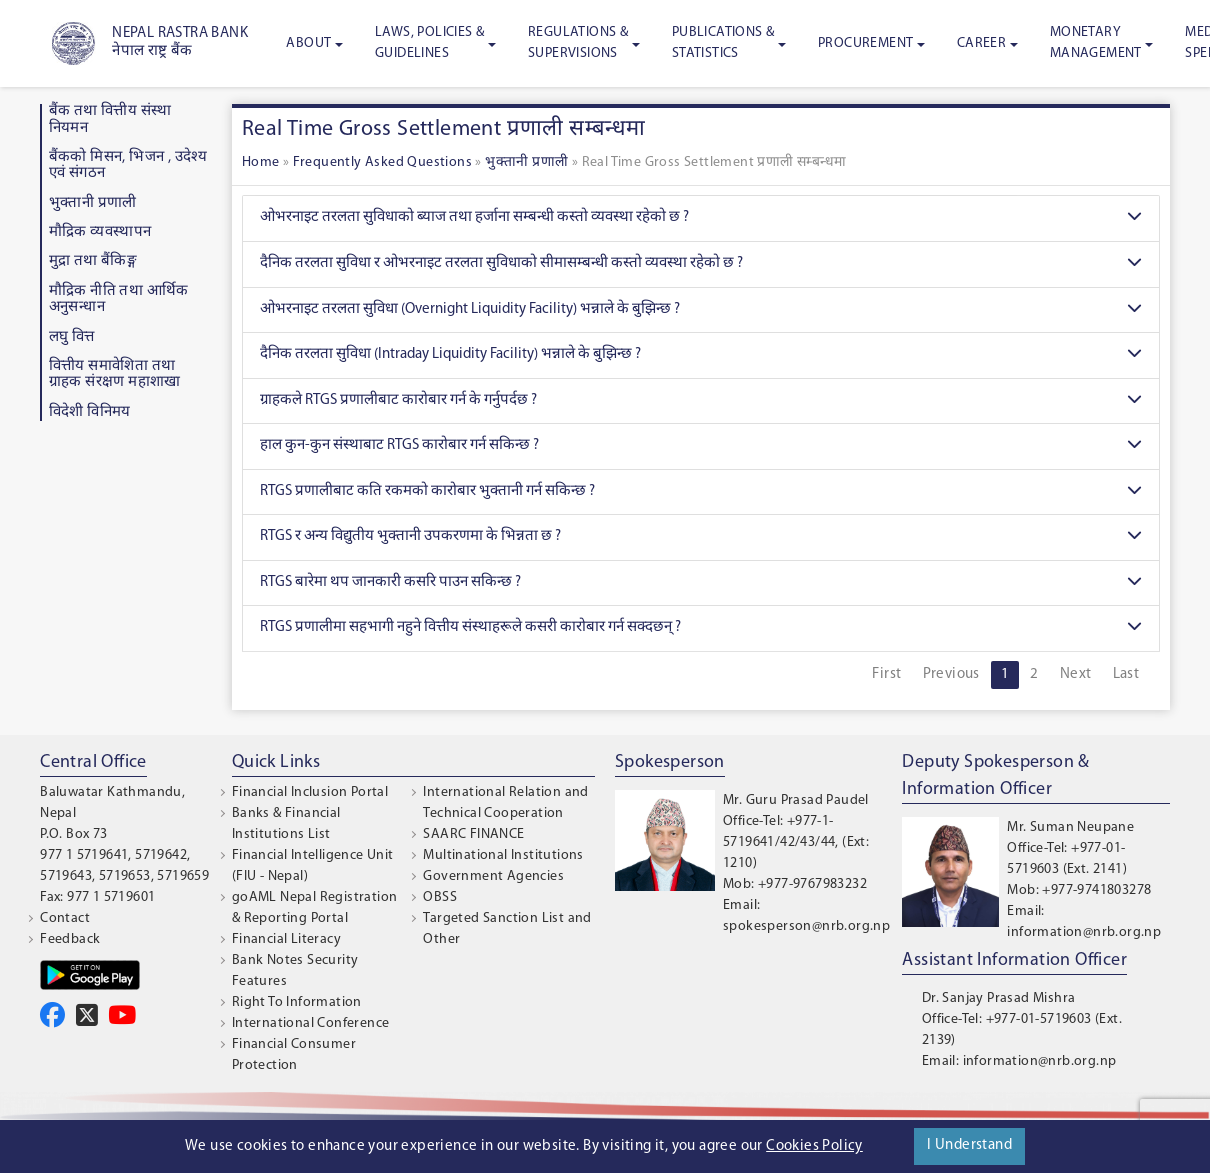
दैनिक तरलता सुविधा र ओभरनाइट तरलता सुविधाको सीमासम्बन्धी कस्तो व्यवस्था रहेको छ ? (701, 264)
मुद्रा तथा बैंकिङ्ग (93, 261)
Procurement (865, 43)
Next (1076, 674)
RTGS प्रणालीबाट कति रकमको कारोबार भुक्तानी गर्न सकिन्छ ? (701, 492)
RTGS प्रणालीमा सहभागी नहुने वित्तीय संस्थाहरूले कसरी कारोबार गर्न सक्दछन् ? (701, 628)
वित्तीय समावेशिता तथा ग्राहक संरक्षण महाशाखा (115, 375)
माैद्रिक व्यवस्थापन (100, 232)
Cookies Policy (814, 1146)
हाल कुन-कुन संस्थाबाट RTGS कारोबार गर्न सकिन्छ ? (701, 446)
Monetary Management (1096, 43)
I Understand (969, 1145)
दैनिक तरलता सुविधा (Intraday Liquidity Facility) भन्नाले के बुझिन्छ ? (701, 355)
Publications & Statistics (723, 43)
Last (1126, 674)
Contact (65, 918)
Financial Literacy (286, 939)
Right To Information (297, 1002)
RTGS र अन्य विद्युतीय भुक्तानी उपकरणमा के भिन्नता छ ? (701, 537)
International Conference (311, 1023)
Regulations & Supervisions (578, 43)
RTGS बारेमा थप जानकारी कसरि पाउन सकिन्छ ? (701, 583)
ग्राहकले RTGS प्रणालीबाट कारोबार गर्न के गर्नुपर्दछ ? (701, 401)
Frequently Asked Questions (382, 162)
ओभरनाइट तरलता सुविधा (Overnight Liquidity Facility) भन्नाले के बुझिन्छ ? (701, 310)
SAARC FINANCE (473, 834)
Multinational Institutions (503, 855)
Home (261, 162)
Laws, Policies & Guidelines (429, 43)
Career (981, 43)
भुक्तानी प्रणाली (93, 203)
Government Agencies (493, 876)
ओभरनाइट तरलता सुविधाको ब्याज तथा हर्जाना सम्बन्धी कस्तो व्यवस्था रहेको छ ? (701, 218)
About (308, 43)
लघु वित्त (72, 337)
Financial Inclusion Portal (310, 792)
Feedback (70, 939)
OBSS (440, 897)
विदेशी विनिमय (90, 412)
